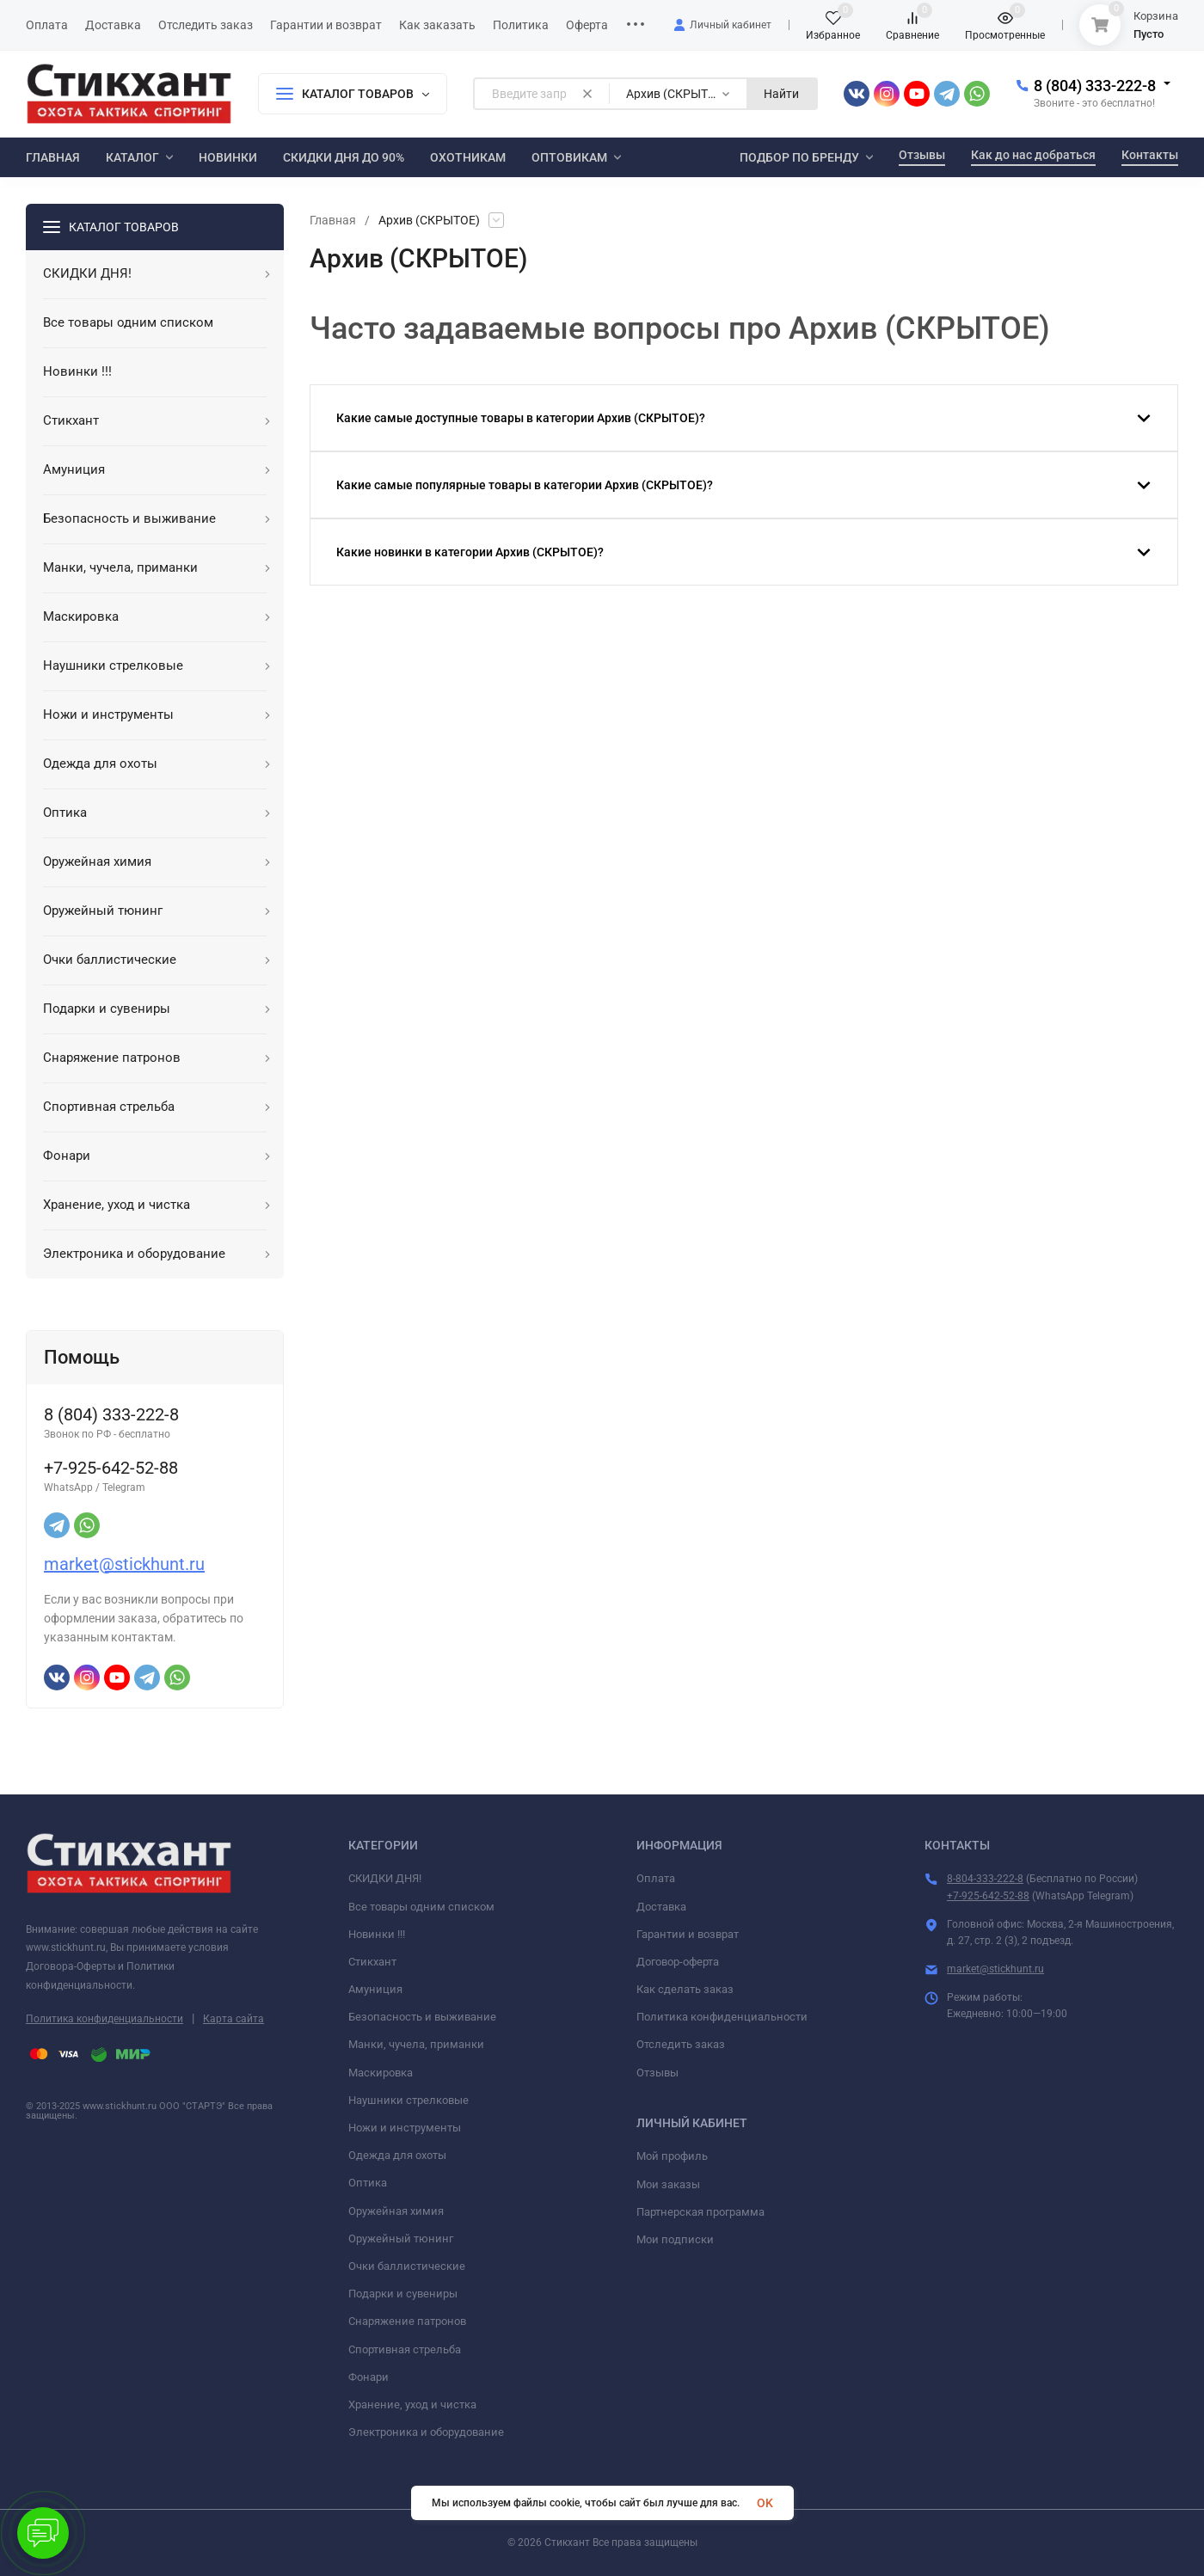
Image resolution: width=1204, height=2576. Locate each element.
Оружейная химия (396, 2211)
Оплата (655, 1878)
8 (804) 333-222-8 (1095, 86)
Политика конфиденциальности (104, 2019)
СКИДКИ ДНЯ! (384, 1878)
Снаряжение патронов (407, 2321)
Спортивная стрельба (404, 2349)
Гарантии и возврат (687, 1934)
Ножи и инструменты (404, 2127)
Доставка (661, 1906)
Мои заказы (668, 2184)
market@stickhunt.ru (124, 1564)
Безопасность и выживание (422, 2016)
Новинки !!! (376, 1934)
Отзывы (657, 2072)
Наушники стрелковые (408, 2100)
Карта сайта (233, 2019)
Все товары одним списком (421, 1906)
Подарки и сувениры (403, 2293)
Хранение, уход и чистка (412, 2404)
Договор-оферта (677, 1961)
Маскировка (380, 2072)
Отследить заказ (680, 2044)
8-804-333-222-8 (985, 1879)
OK (765, 2503)
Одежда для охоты (397, 2155)
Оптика (367, 2182)
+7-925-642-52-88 (988, 1896)
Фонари (368, 2377)
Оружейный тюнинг (400, 2238)
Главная (333, 220)
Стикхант (372, 1961)
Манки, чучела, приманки (416, 2044)
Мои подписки (675, 2239)
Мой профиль (672, 2156)
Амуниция (375, 1989)
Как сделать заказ (685, 1989)
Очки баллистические (406, 2266)
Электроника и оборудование (426, 2432)
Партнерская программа (700, 2211)
